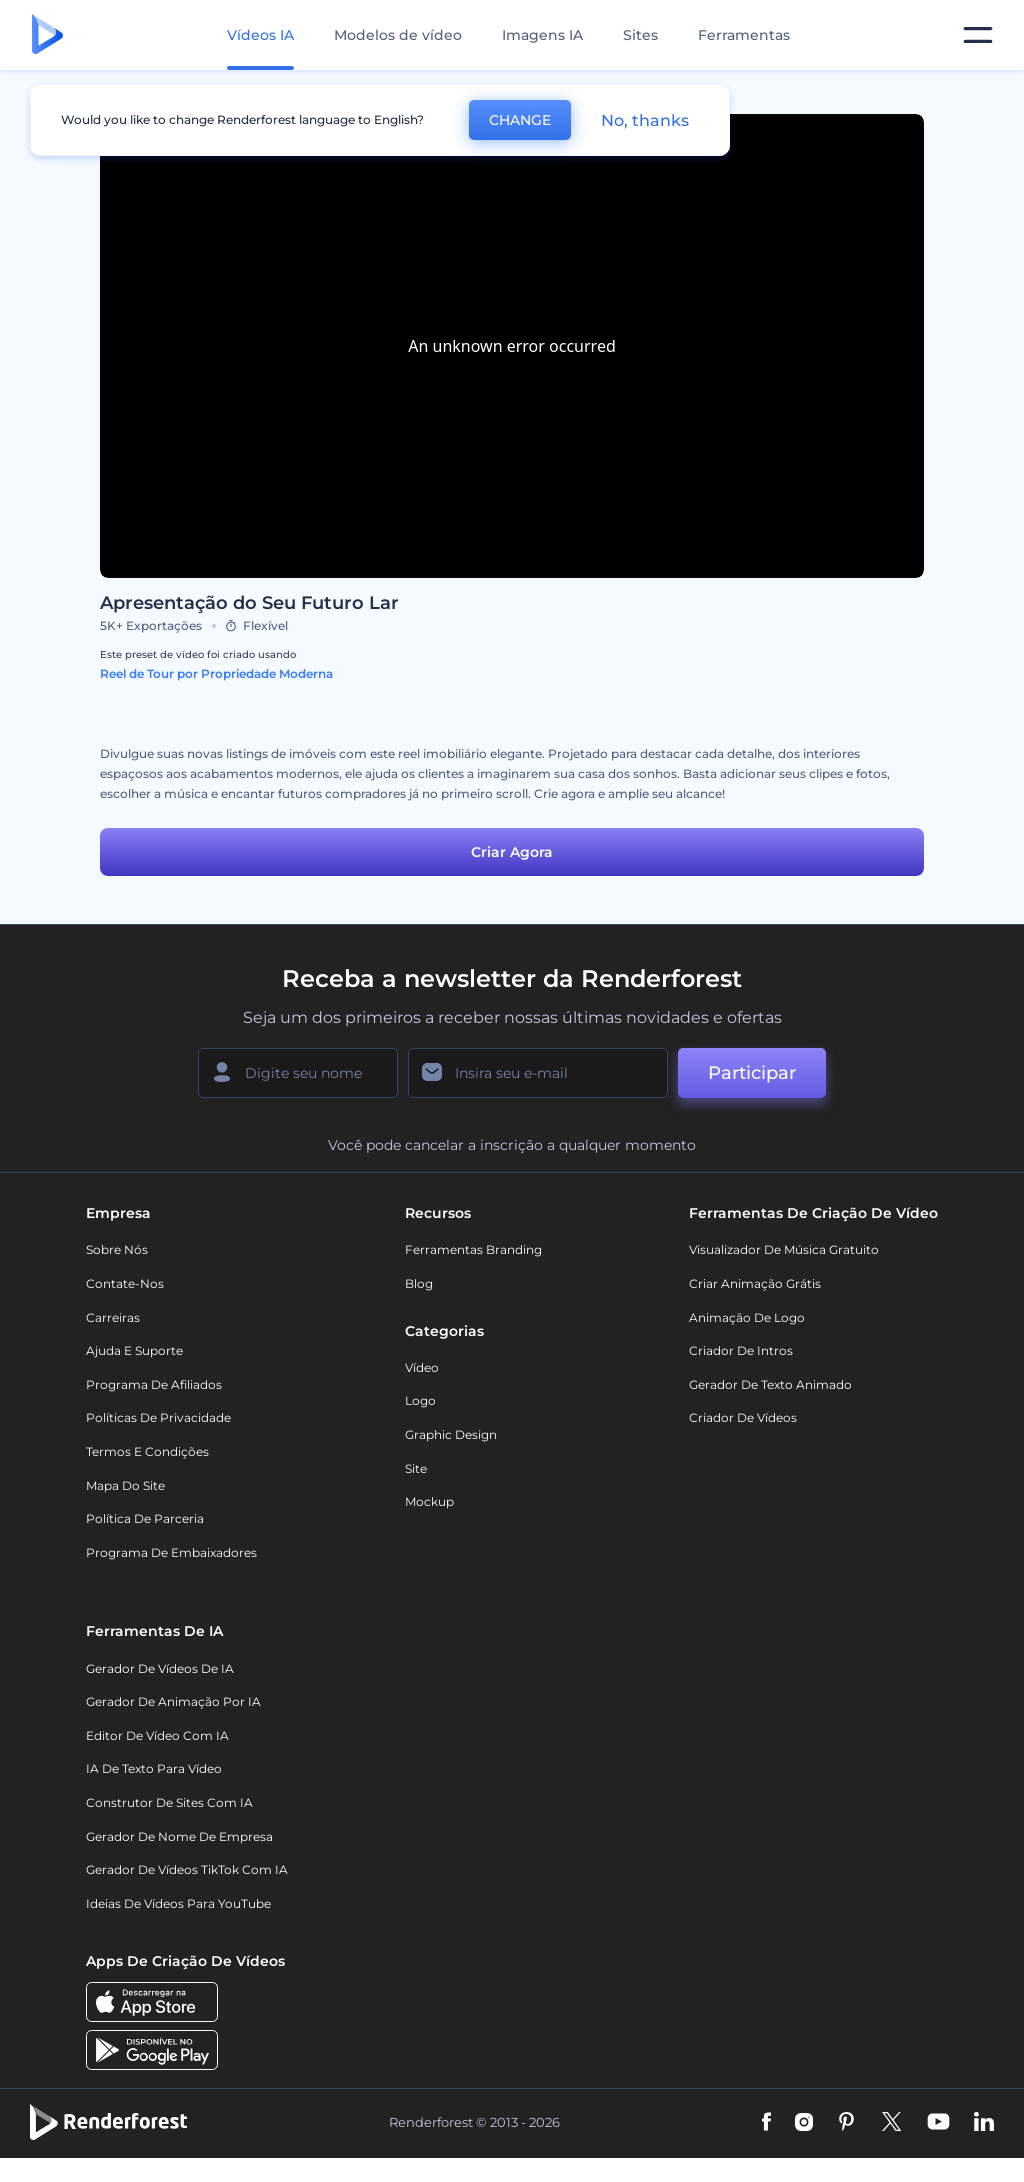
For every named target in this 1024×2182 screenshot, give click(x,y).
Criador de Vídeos (743, 1417)
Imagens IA (542, 35)
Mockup (429, 1501)
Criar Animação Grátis (755, 1283)
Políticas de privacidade (158, 1417)
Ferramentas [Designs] (744, 35)
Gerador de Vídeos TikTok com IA (187, 1869)
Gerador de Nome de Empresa (179, 1836)
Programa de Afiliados (154, 1384)
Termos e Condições (147, 1451)
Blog (419, 1283)
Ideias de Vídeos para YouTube (178, 1903)
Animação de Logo (747, 1317)
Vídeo (422, 1367)
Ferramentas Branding (473, 1249)
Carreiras (113, 1317)
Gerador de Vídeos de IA (160, 1668)
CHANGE (520, 120)
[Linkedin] (984, 2123)
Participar (752, 1073)
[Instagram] (804, 2123)
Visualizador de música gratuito (784, 1249)
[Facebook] (766, 2123)
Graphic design (451, 1434)
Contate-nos (125, 1283)
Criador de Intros (741, 1350)
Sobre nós (117, 1249)
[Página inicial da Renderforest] (47, 35)
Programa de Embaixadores (171, 1552)
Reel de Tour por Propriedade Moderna (216, 673)
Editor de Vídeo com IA (157, 1735)
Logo (420, 1400)
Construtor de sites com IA (169, 1802)
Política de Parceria (145, 1518)
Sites (640, 35)
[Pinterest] (846, 2123)
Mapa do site (125, 1485)
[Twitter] (891, 2123)
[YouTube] (938, 2123)
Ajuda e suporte (134, 1350)
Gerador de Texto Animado (770, 1384)
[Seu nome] (298, 1073)
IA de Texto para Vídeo (154, 1768)
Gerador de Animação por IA (173, 1701)
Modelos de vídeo (398, 35)
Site (416, 1468)
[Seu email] (538, 1073)
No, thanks (645, 120)
